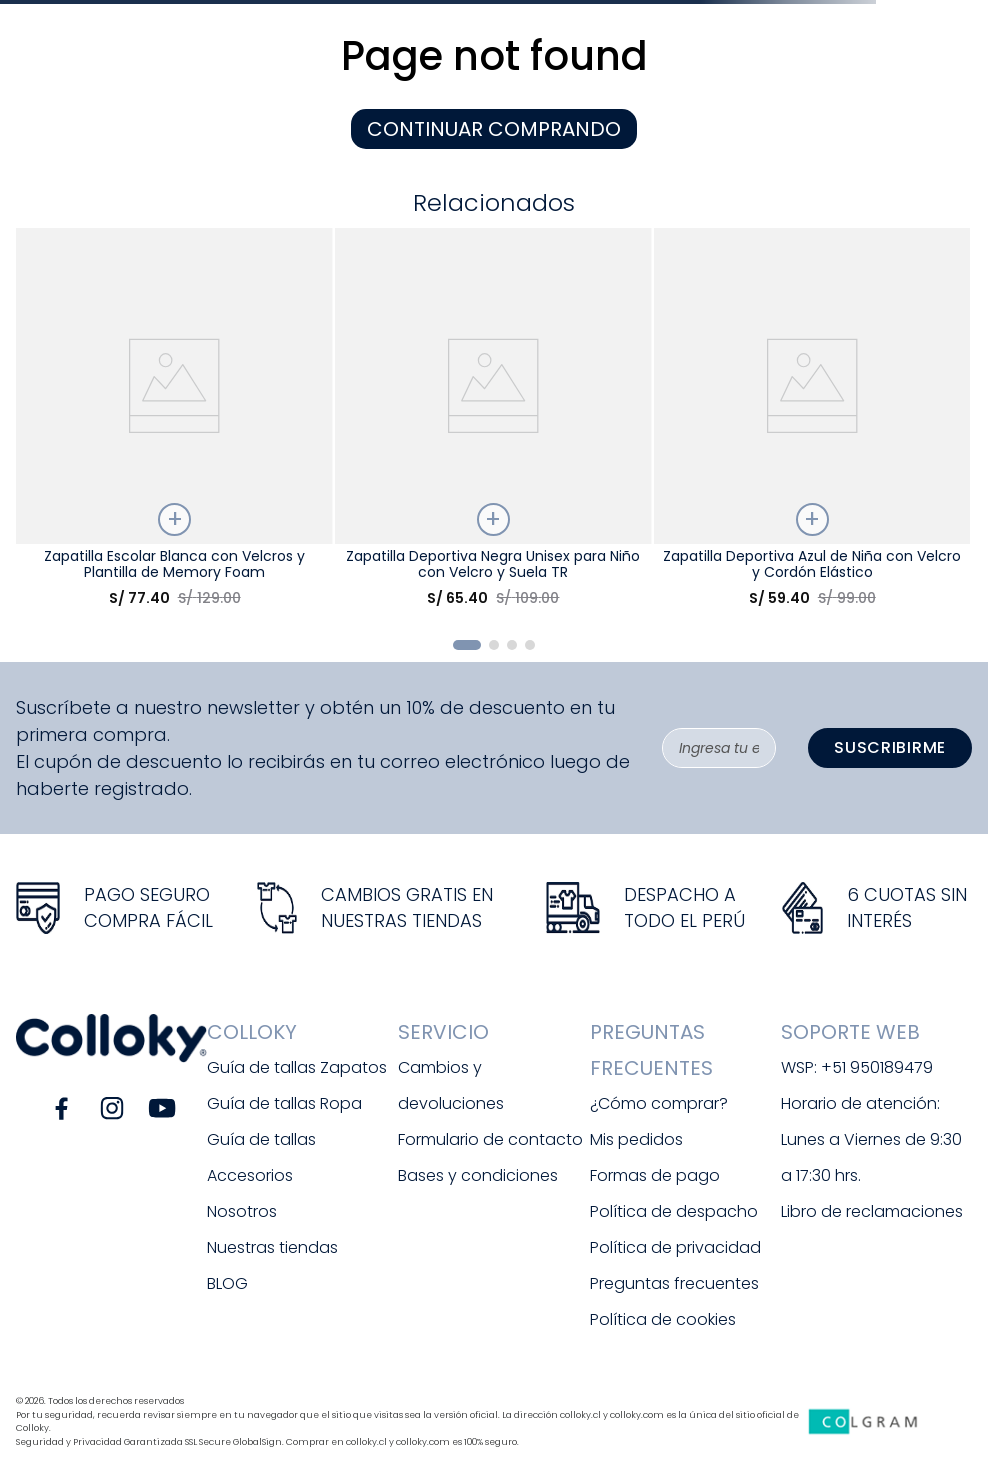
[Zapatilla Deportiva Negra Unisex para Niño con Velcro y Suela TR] (493, 425)
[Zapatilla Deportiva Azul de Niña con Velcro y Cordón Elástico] (812, 425)
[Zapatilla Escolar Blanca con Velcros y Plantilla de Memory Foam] (174, 425)
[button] (467, 645)
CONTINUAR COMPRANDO (494, 129)
